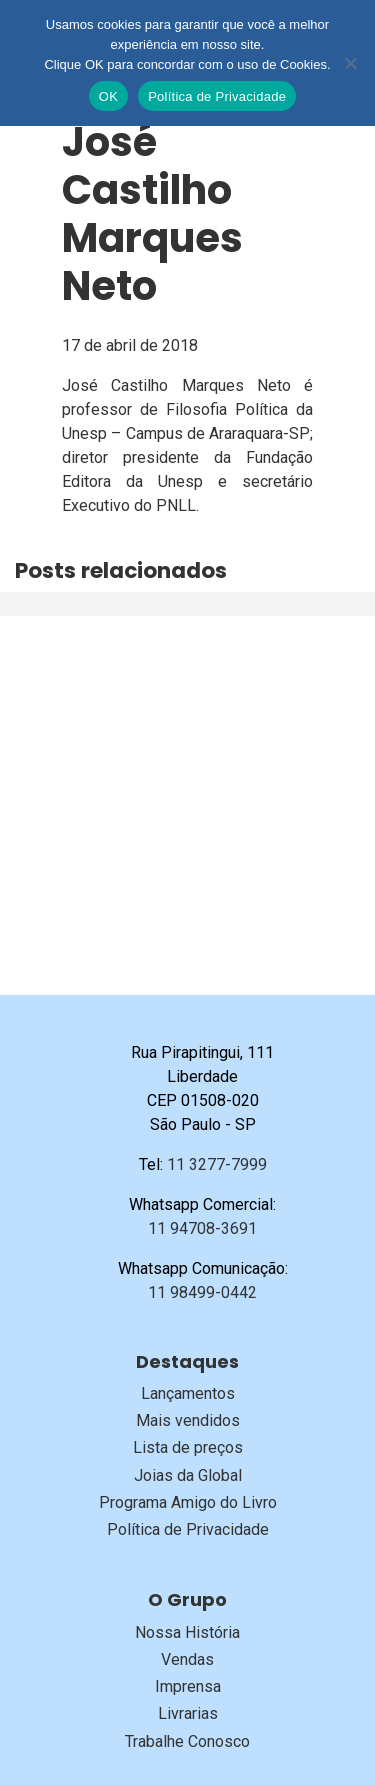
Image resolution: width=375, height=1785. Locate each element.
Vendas (187, 1659)
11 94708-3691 (202, 1228)
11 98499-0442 (202, 1292)
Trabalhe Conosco (187, 1741)
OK (108, 96)
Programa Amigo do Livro (188, 1502)
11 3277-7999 (217, 1164)
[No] (350, 63)
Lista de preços (188, 1447)
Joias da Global (188, 1475)
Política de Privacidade (188, 1529)
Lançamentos (188, 1393)
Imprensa (188, 1686)
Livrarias (188, 1713)
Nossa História (187, 1632)
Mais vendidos (188, 1420)
